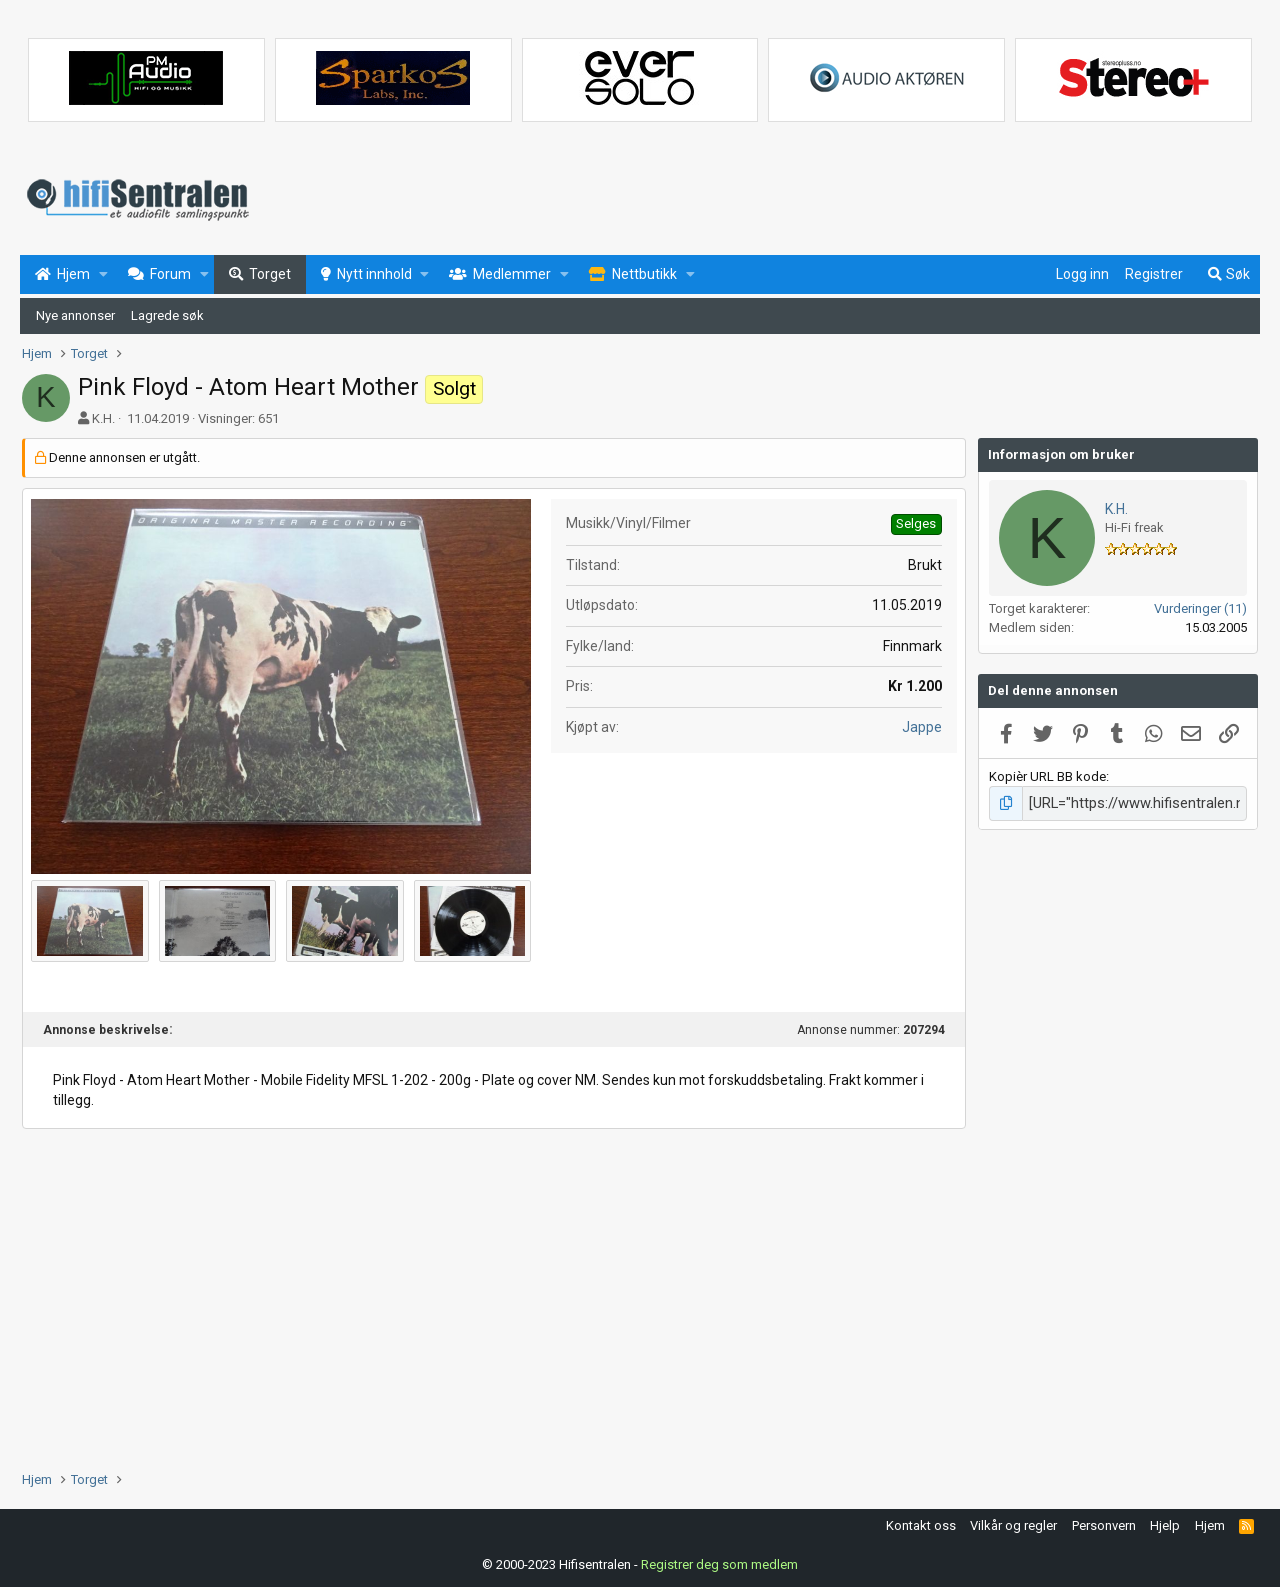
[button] (103, 275)
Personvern (1104, 1523)
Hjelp (1165, 1523)
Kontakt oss (921, 1523)
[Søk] (1228, 275)
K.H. (103, 418)
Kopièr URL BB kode (1047, 776)
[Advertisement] (494, 1289)
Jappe (922, 727)
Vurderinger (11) (1200, 608)
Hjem (1210, 1523)
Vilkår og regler (1013, 1523)
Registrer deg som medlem (719, 1561)
